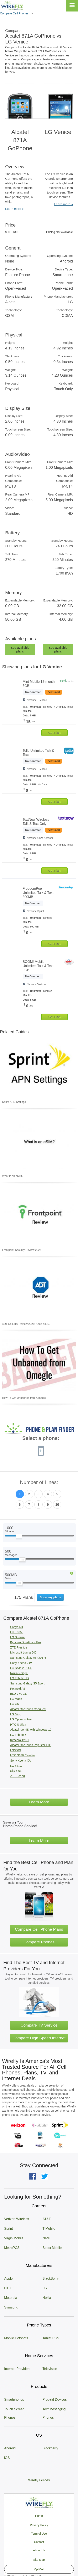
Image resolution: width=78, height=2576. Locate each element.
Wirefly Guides (39, 2480)
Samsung (11, 2307)
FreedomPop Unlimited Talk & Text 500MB (38, 893)
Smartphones (14, 2399)
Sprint (8, 2228)
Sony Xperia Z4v (21, 1663)
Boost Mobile (52, 2248)
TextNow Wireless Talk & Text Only (36, 822)
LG (44, 2288)
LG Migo (15, 1714)
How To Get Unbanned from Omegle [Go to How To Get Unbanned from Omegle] (24, 1397)
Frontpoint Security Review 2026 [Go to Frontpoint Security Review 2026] (21, 1249)
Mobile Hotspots (16, 2338)
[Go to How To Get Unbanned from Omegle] (39, 1365)
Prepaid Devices (54, 2399)
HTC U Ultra (18, 1724)
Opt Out (39, 2569)
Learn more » (14, 208)
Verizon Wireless (16, 2219)
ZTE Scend (17, 1776)
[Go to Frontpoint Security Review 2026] (39, 1217)
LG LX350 (16, 1632)
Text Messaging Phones (54, 2413)
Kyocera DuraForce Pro (25, 1642)
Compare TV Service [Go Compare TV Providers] (39, 2025)
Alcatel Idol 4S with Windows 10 (30, 1729)
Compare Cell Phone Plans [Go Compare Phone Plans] (39, 1929)
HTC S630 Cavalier (22, 1755)
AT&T (46, 2219)
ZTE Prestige (18, 1647)
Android (10, 2448)
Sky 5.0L (15, 1770)
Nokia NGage (19, 1673)
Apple (8, 2278)
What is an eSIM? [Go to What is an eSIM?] (13, 1175)
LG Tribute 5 (18, 1734)
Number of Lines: (39, 1482)
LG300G (15, 1750)
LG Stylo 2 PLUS (21, 1668)
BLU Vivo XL (18, 1693)
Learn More (39, 1802)
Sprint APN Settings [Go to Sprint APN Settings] (14, 1101)
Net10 (46, 2238)
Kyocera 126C (19, 1740)
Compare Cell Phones (14, 13)
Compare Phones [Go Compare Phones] (39, 1942)
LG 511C (16, 1765)
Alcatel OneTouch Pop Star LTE (30, 1745)
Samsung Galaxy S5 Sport (27, 1683)
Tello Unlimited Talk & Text (38, 753)
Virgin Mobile (13, 2238)
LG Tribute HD (19, 1678)
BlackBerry (50, 2278)
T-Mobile (48, 2228)
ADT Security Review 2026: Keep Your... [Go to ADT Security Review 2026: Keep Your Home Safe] (26, 1323)
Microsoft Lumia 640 (23, 1652)
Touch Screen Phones (14, 2413)
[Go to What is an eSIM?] (39, 1143)
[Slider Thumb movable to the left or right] (19, 1537)
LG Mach (16, 1699)
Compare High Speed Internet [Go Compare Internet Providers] (39, 2038)
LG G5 (14, 1704)
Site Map (39, 2559)
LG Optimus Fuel (21, 1719)
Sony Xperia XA (20, 1760)
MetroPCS (12, 2248)
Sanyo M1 (16, 1627)
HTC (7, 2288)
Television (49, 2369)
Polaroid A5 (17, 1688)
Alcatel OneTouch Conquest (28, 1709)
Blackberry (50, 2448)
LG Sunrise (17, 1637)
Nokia (46, 2298)
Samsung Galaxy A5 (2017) (28, 1657)
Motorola (10, 2298)
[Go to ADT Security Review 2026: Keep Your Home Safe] (39, 1291)
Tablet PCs (50, 2338)
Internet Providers (17, 2369)
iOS (7, 2458)
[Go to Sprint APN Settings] (39, 1069)
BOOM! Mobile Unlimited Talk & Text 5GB (38, 966)
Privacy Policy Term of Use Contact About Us (39, 2538)
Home (39, 2515)
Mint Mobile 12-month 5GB (39, 684)
